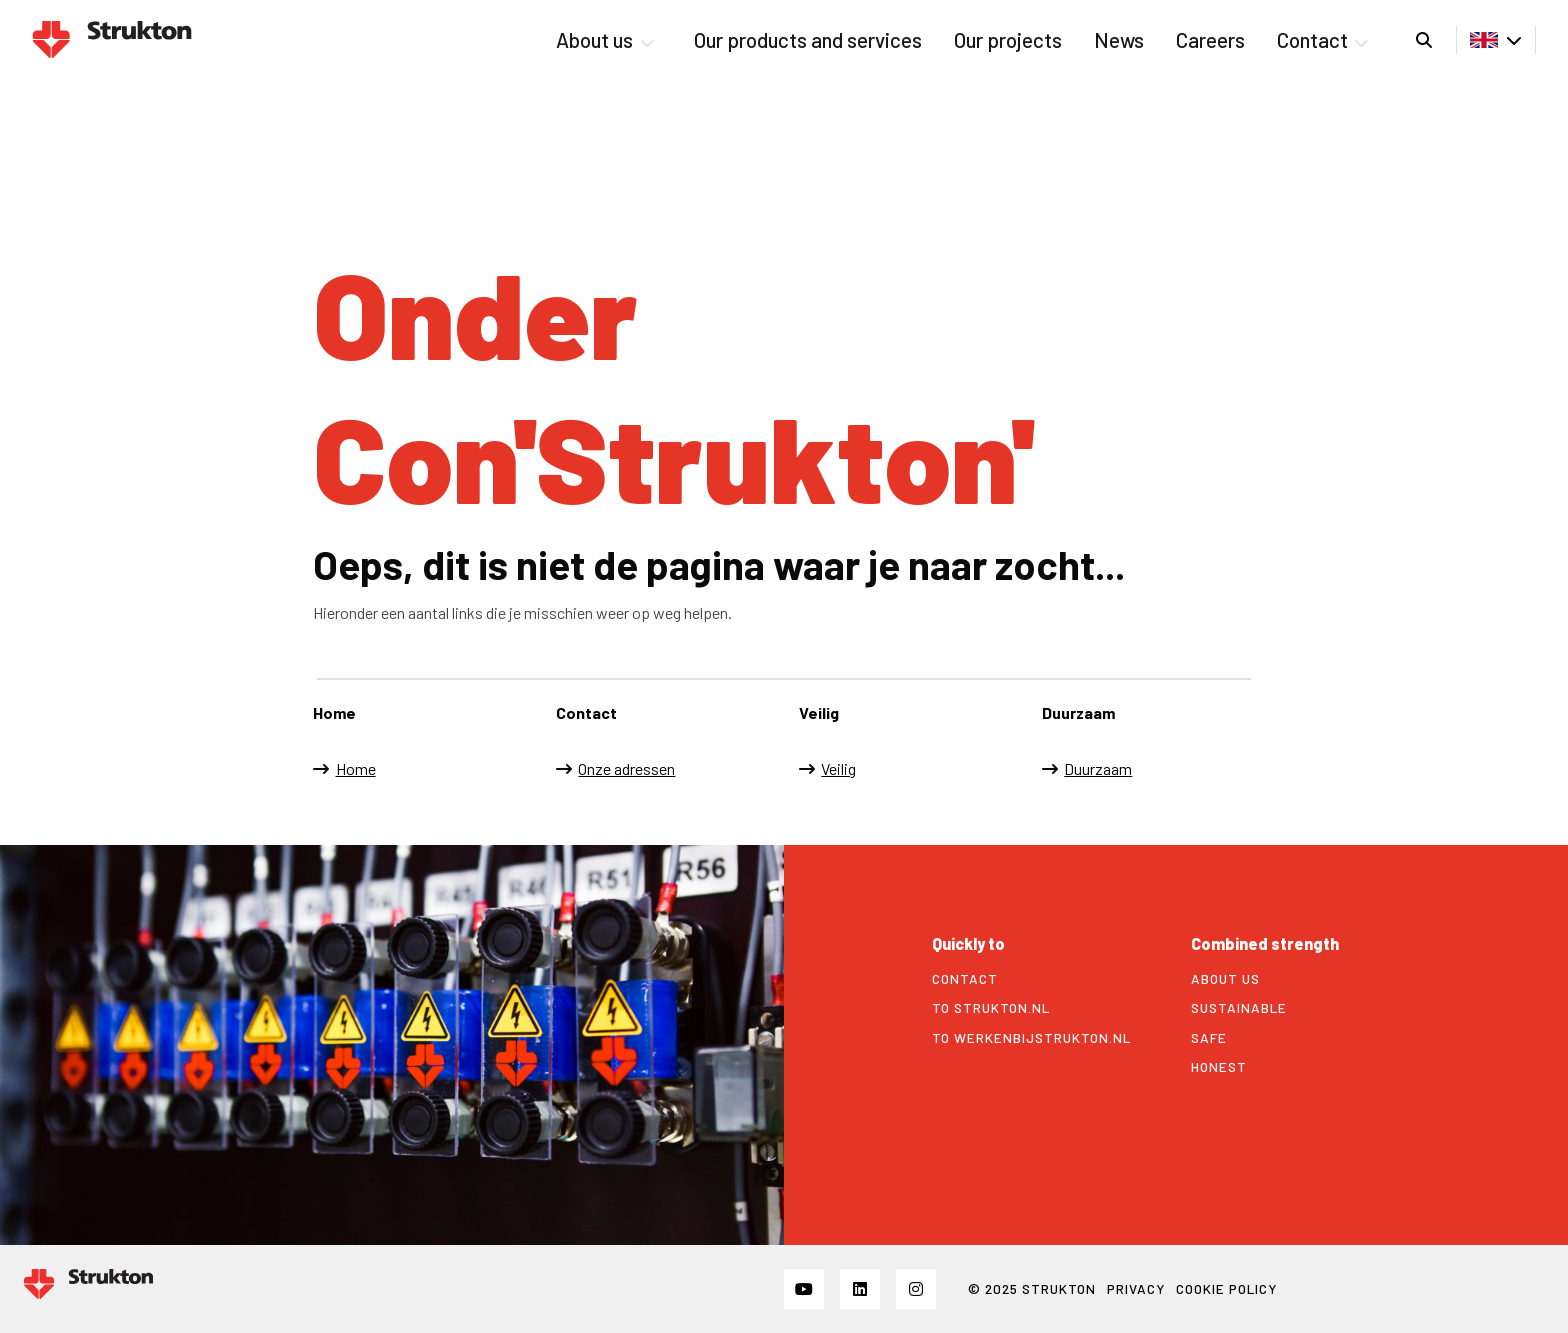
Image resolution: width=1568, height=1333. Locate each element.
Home (356, 768)
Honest (1219, 1067)
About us (604, 39)
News (1119, 39)
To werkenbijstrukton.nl (1031, 1038)
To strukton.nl (991, 1008)
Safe (1209, 1038)
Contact (1322, 39)
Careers (1210, 39)
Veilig (838, 768)
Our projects (1008, 39)
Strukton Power (112, 40)
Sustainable (1239, 1008)
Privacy (1136, 1288)
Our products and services (808, 39)
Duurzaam (1098, 768)
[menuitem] (608, 40)
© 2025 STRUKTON (1032, 1288)
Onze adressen (626, 768)
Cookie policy (1226, 1288)
